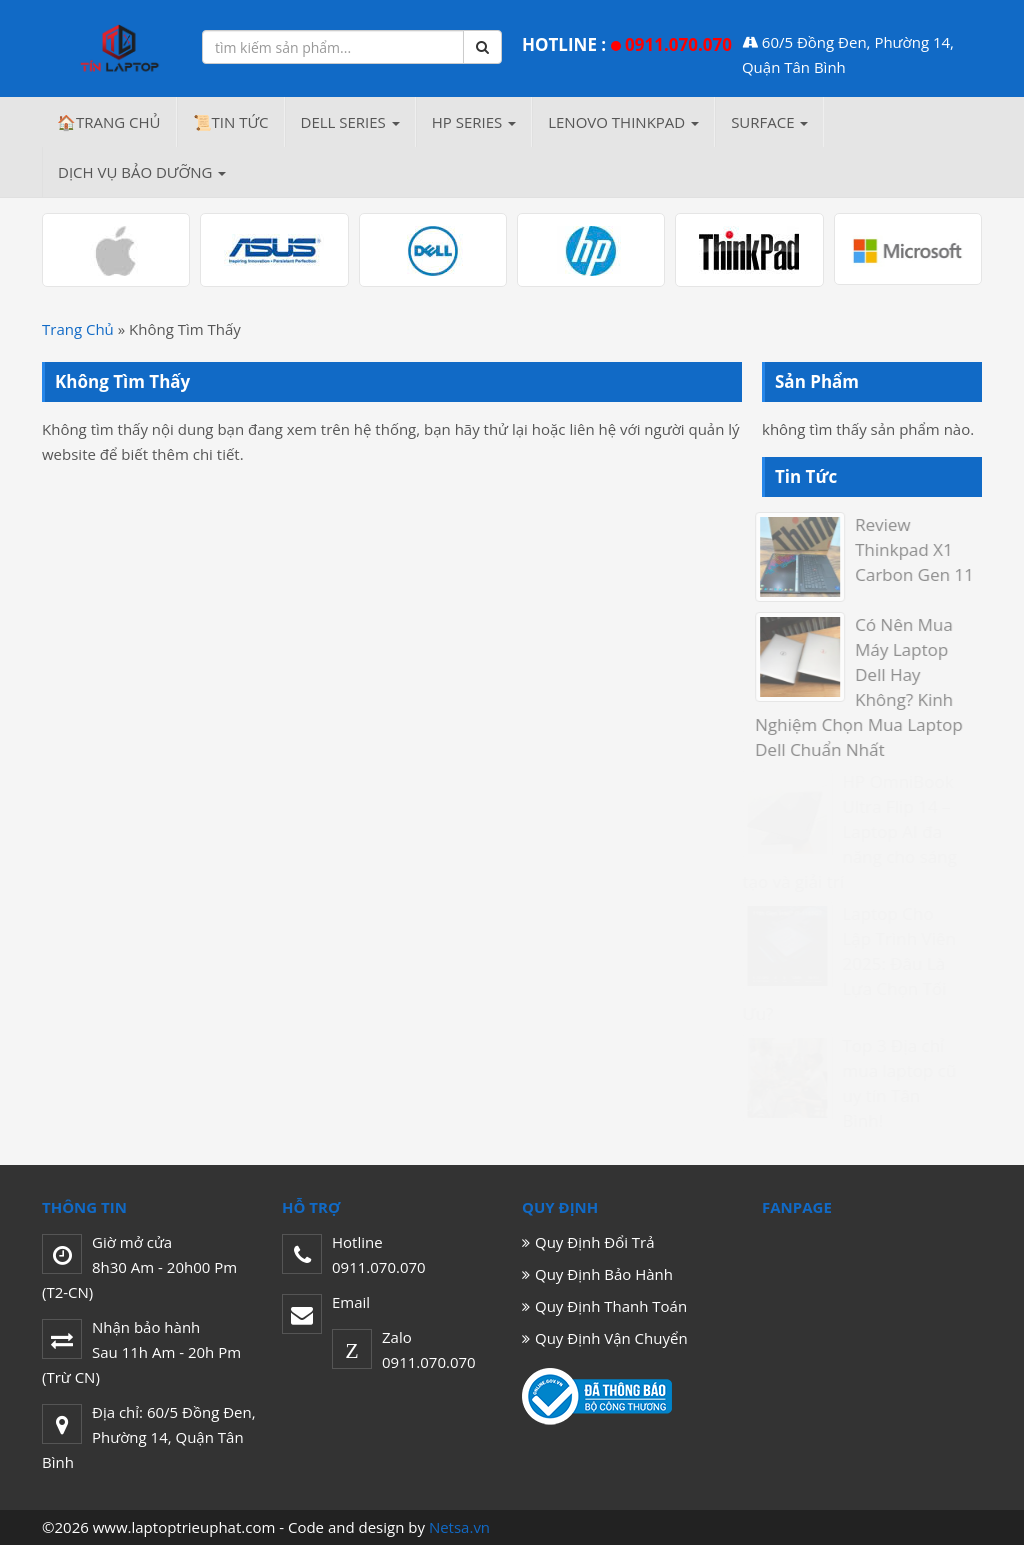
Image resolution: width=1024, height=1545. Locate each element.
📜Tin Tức (231, 122)
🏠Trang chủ (109, 122)
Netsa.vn (459, 1527)
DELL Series (350, 122)
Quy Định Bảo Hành (604, 1274)
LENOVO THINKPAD (623, 122)
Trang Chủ (78, 329)
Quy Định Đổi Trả (595, 1242)
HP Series (474, 122)
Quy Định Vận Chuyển (611, 1338)
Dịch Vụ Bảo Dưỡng (142, 172)
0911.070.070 (678, 44)
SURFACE (769, 122)
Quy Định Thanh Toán (611, 1306)
